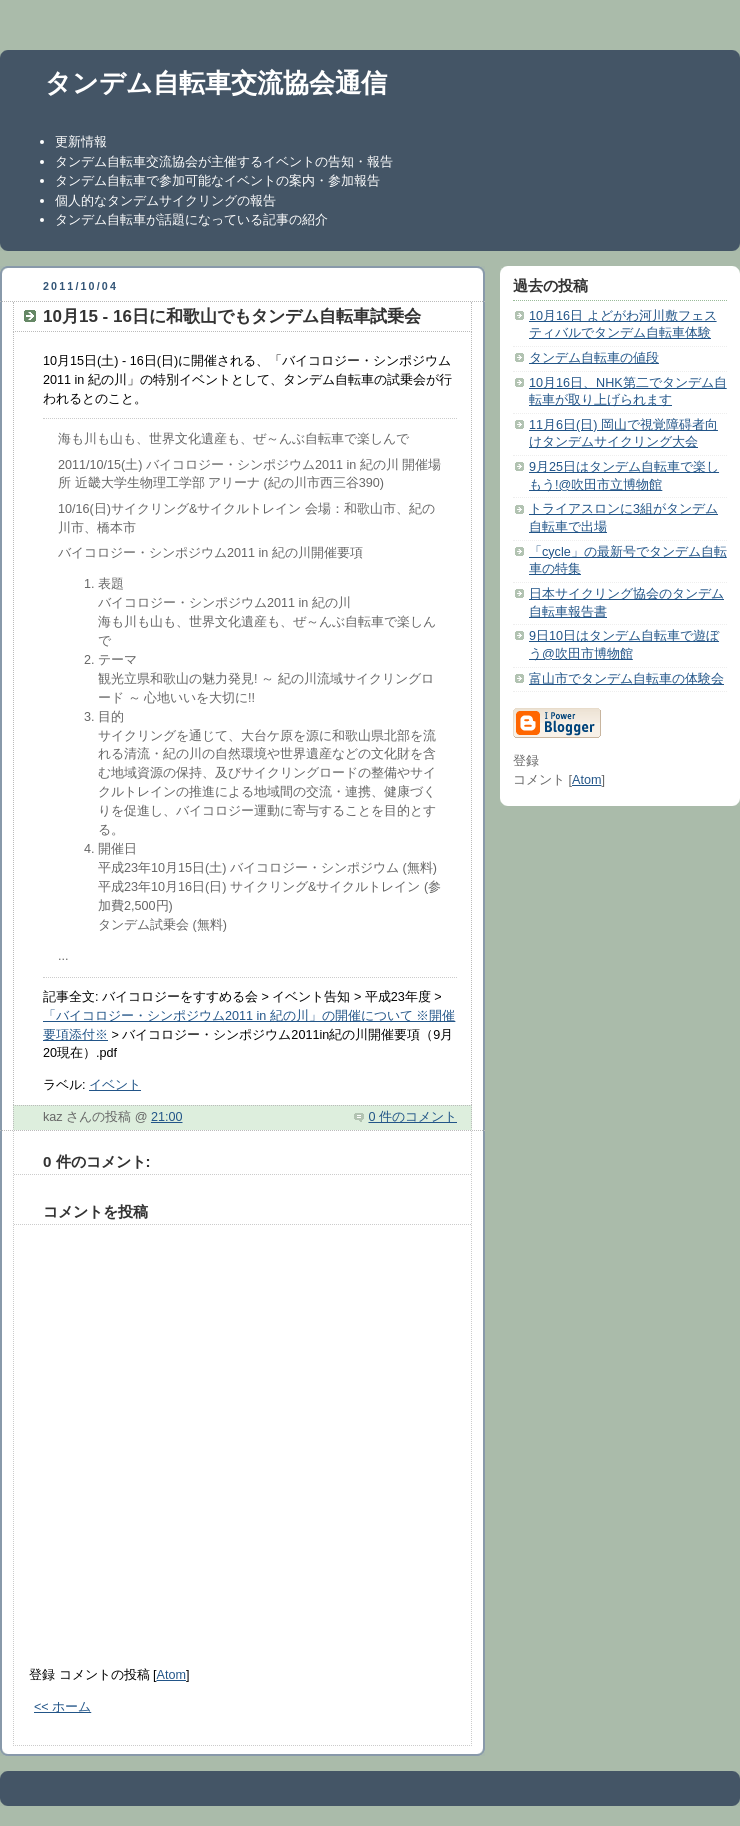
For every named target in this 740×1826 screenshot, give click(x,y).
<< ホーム (62, 1707)
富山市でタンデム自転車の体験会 (626, 679)
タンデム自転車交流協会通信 (216, 83)
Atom (171, 1675)
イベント (115, 1085)
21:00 (167, 1117)
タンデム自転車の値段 (594, 358)
